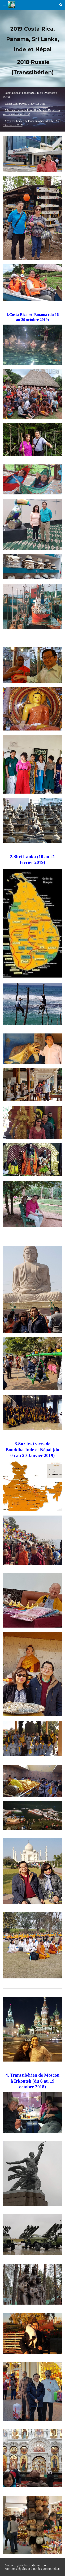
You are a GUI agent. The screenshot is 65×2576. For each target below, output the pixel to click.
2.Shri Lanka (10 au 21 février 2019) (25, 103)
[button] (4, 5)
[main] (32, 48)
